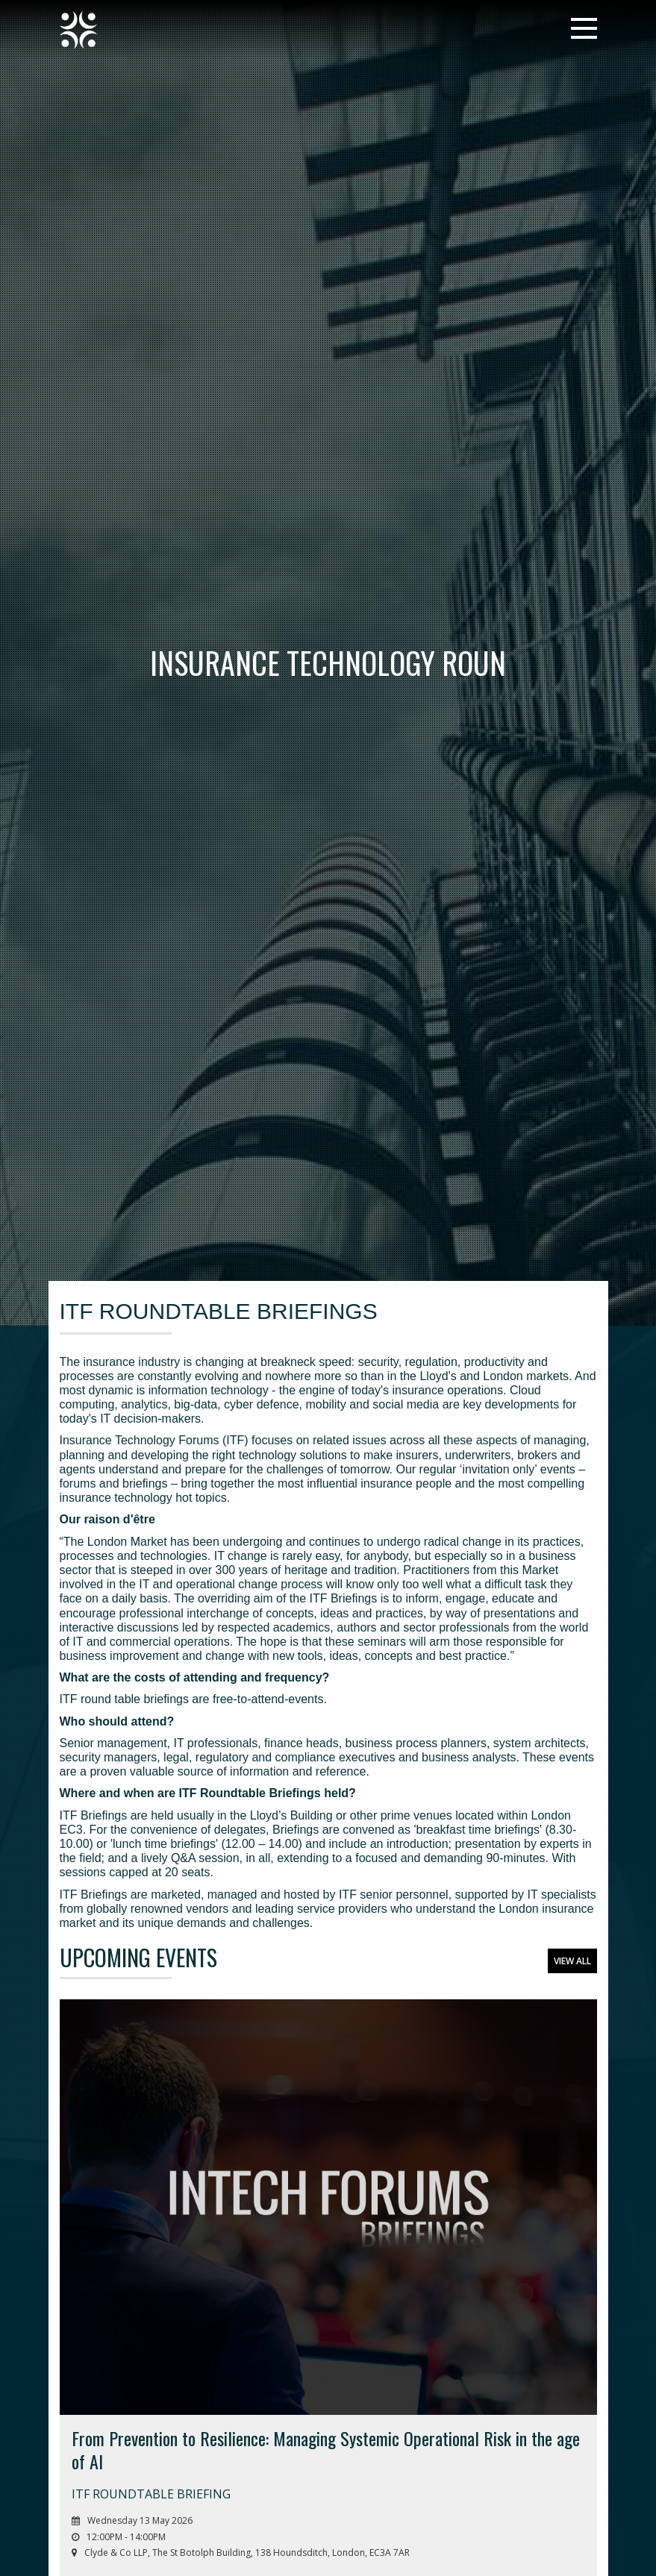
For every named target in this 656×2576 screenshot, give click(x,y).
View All (572, 1961)
